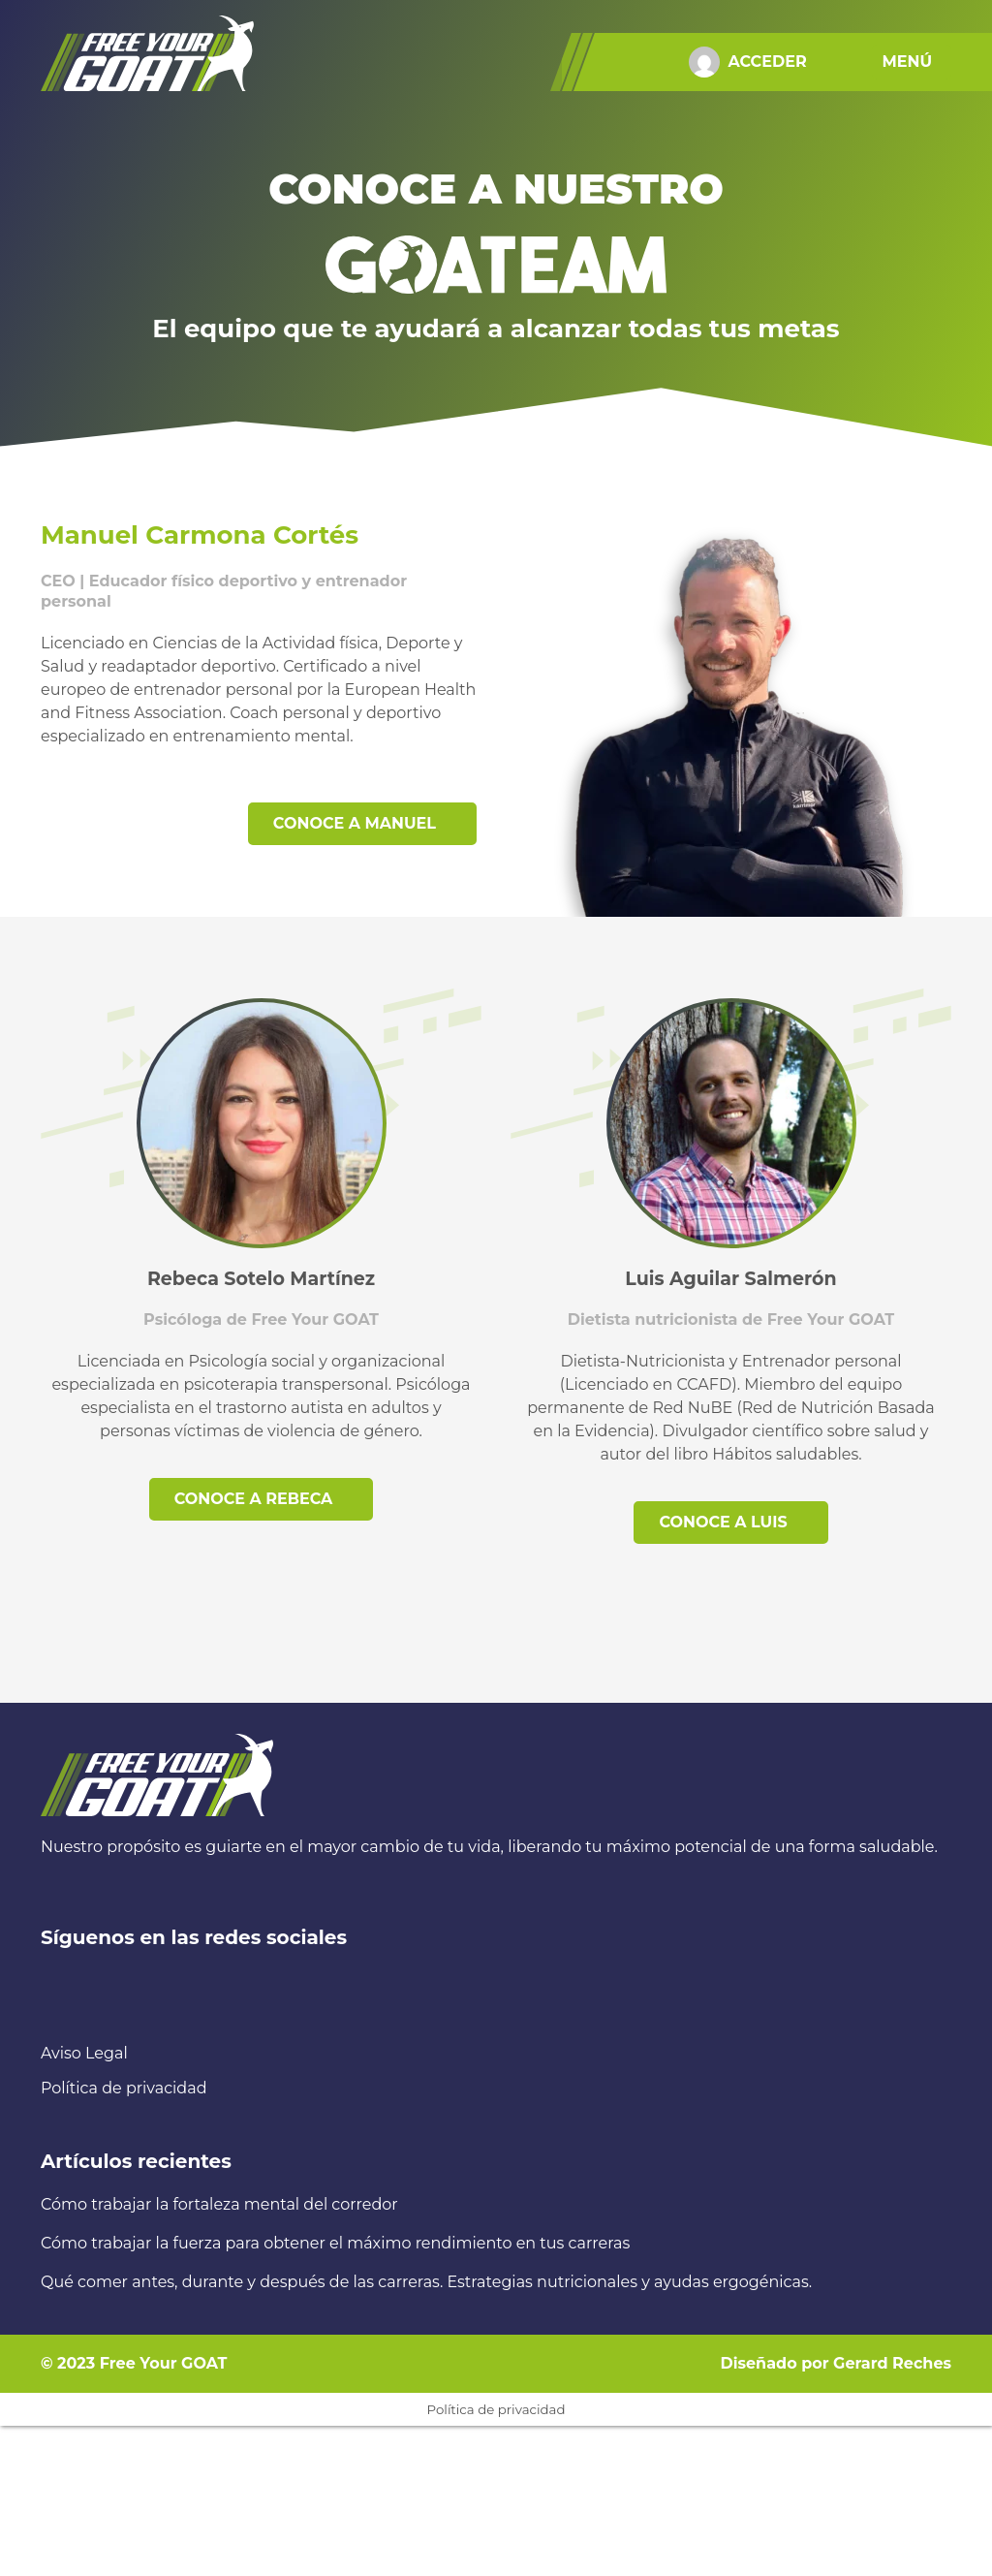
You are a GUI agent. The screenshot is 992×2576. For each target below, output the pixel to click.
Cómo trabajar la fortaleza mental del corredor (219, 2204)
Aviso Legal (84, 2053)
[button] (911, 62)
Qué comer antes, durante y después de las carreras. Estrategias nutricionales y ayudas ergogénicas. (426, 2282)
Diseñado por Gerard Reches (835, 2363)
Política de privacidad (124, 2088)
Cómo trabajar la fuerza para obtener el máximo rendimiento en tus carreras (335, 2243)
